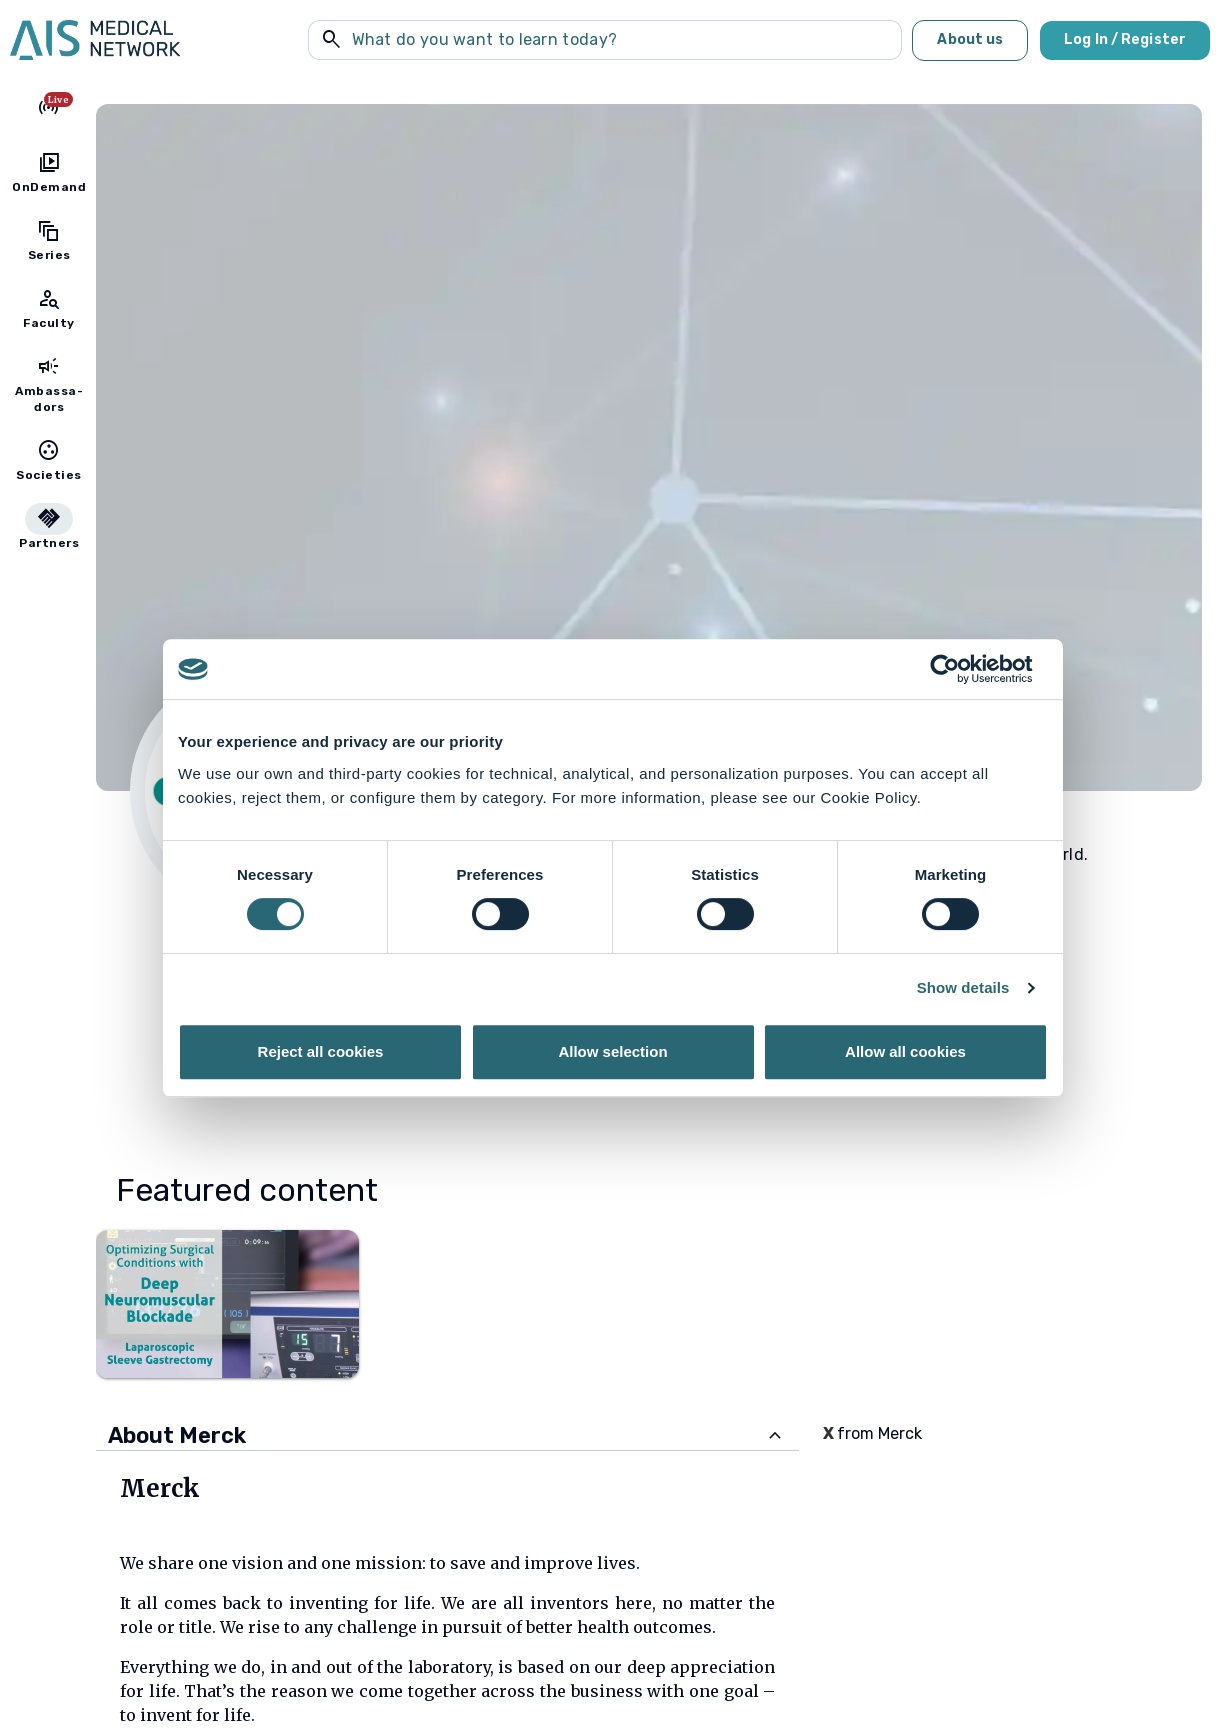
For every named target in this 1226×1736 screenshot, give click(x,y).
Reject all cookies (321, 1051)
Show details (963, 987)
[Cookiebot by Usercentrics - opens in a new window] (960, 669)
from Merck (872, 1433)
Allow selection (612, 1051)
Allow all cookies (905, 1051)
